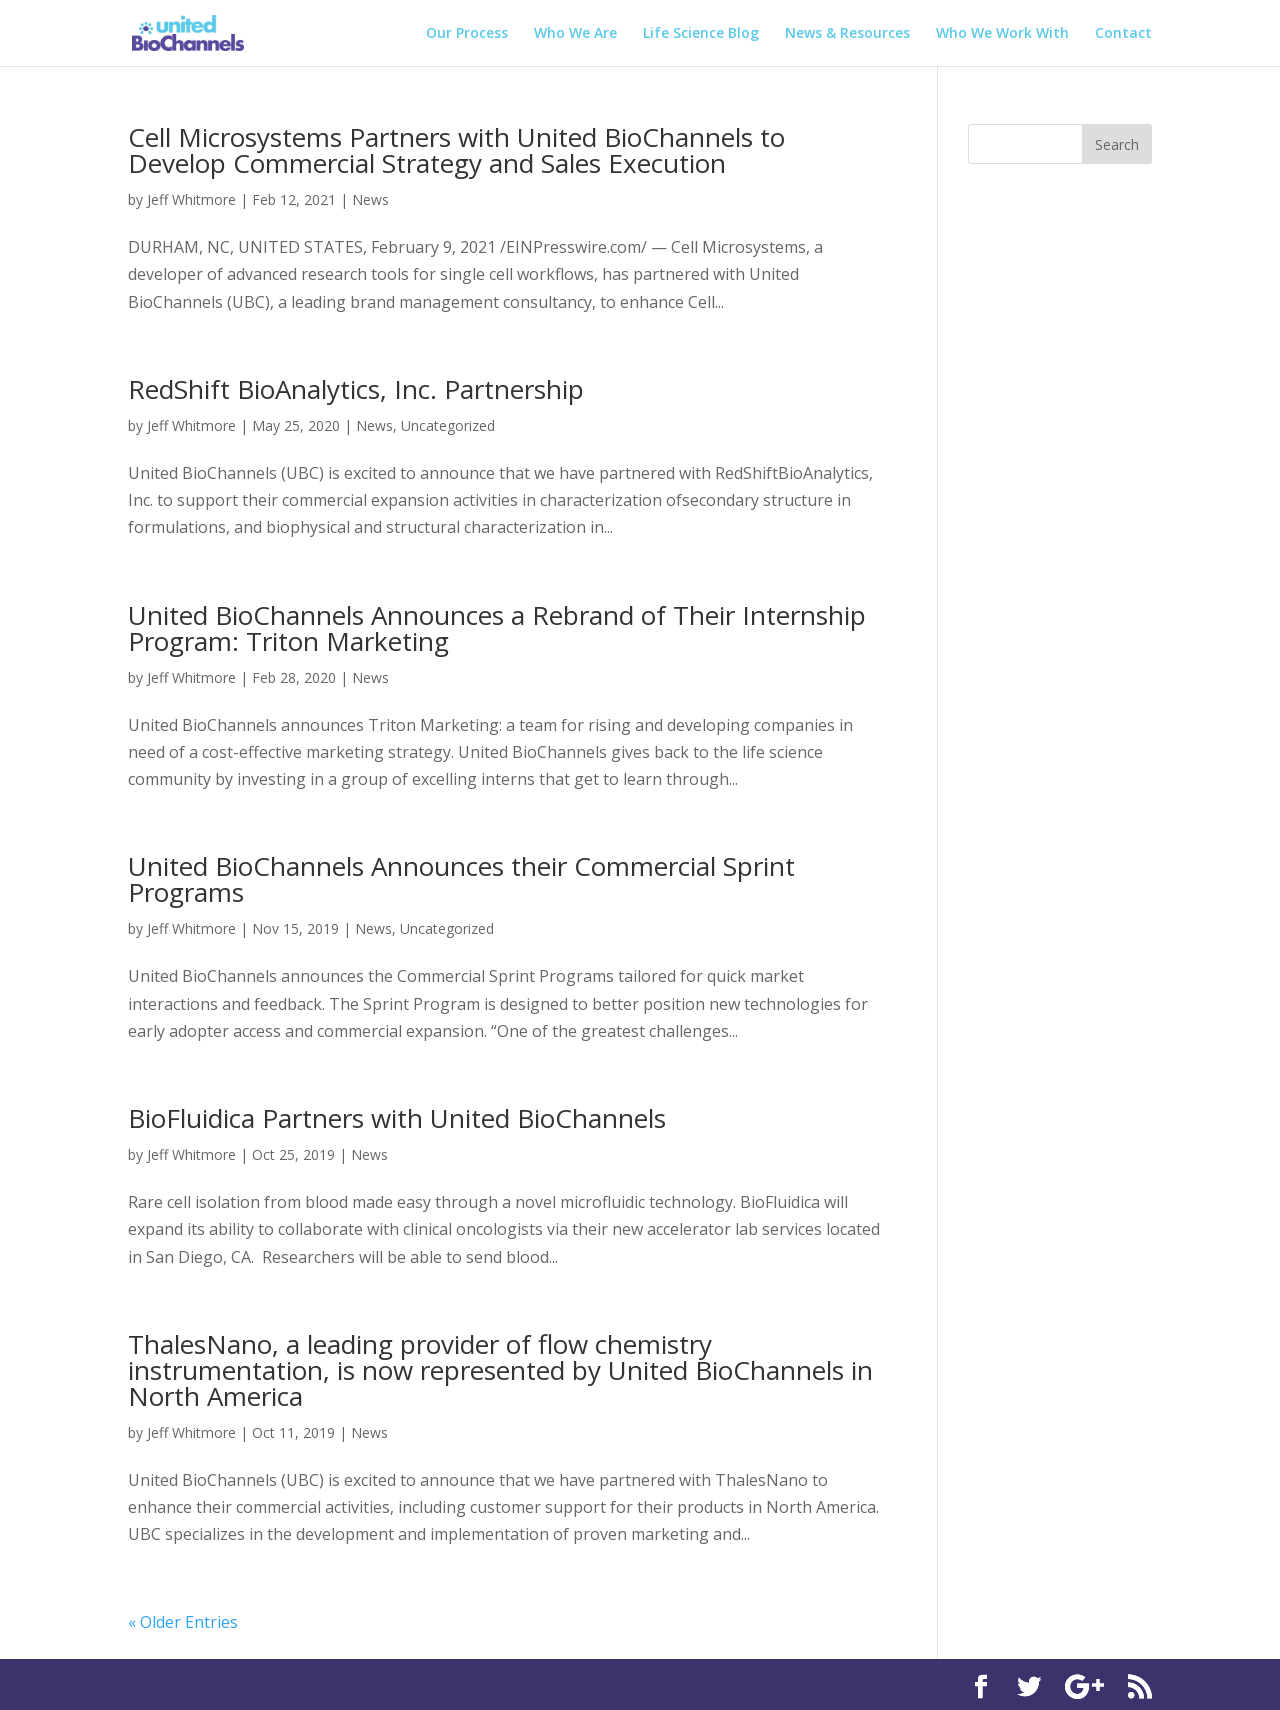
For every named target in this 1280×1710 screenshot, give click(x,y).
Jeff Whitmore (191, 199)
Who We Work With (1002, 34)
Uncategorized (448, 425)
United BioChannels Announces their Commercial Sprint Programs (461, 879)
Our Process (467, 34)
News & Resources (847, 34)
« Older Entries (183, 1622)
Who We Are (575, 34)
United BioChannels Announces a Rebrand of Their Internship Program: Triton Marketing (497, 628)
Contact (1123, 34)
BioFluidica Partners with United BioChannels (397, 1118)
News (370, 199)
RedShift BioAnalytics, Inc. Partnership (356, 389)
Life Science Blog (701, 34)
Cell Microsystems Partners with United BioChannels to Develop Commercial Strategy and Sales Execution (456, 150)
